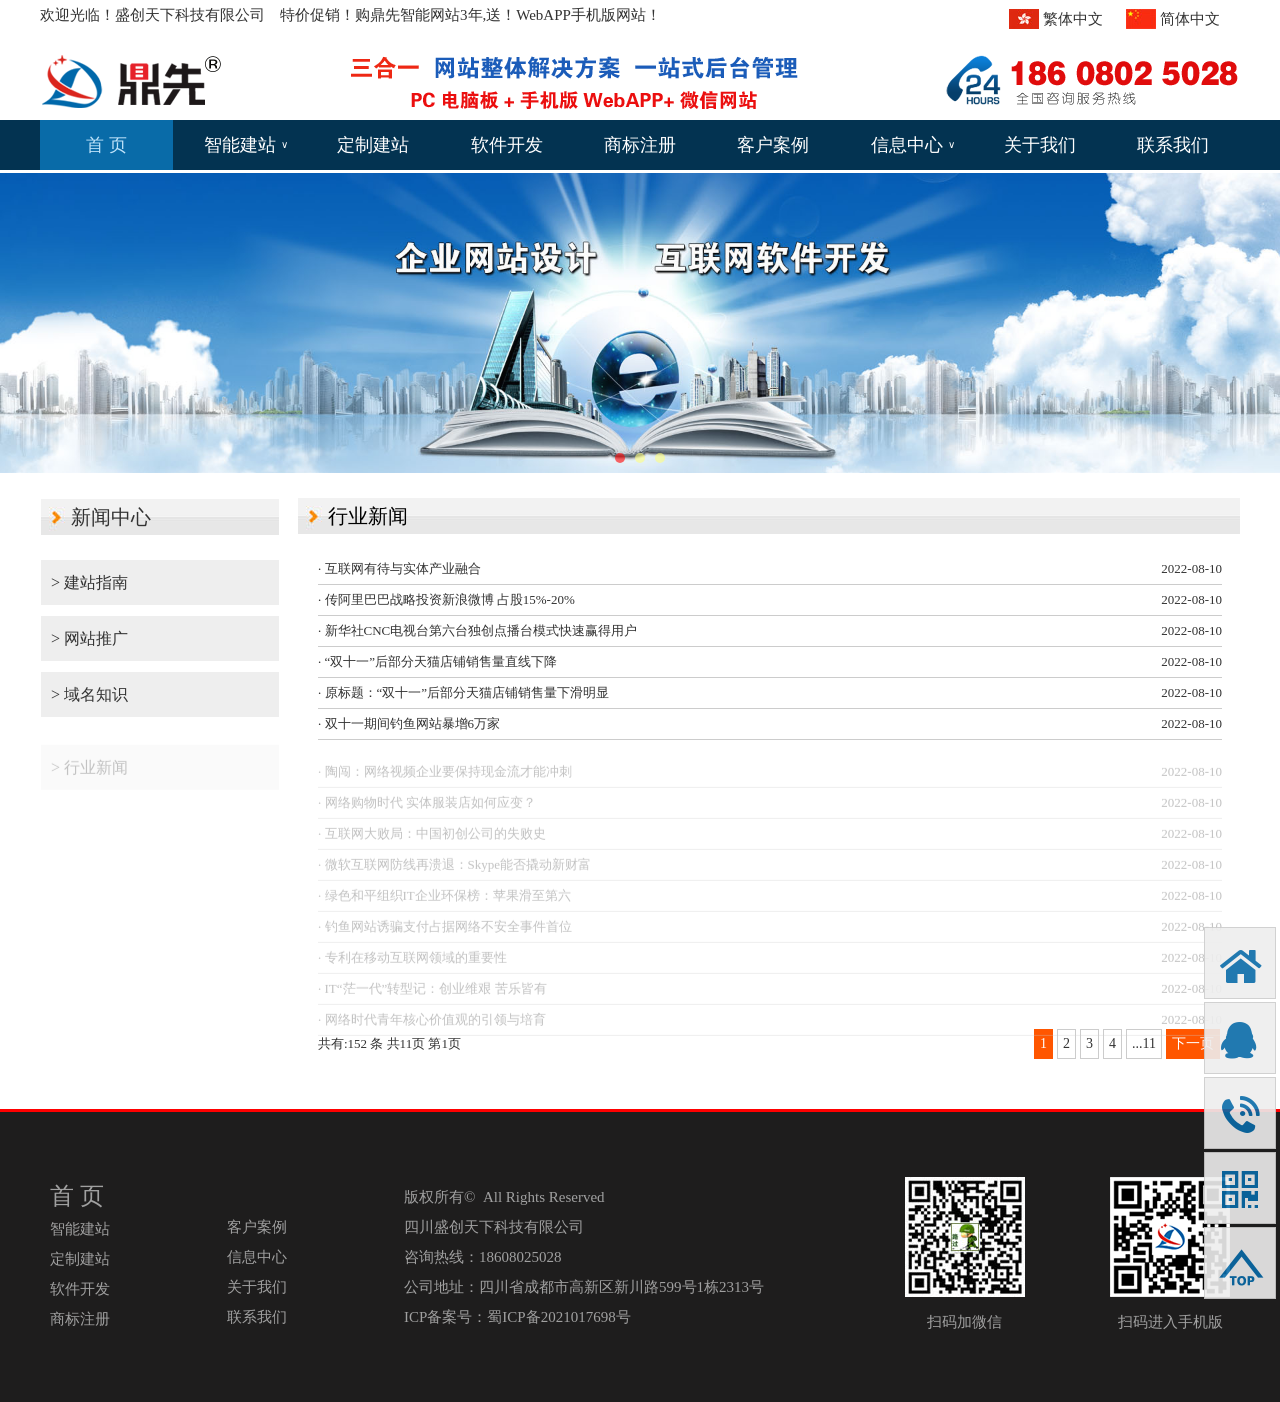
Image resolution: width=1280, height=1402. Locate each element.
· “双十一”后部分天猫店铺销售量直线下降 (437, 661)
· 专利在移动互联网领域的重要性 (412, 962)
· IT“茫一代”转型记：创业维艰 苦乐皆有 (432, 993)
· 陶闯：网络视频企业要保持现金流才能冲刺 (445, 776)
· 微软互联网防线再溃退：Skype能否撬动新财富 (454, 869)
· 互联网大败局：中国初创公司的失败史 (432, 838)
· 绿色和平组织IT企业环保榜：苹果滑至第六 (444, 900)
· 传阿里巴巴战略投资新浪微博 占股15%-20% (446, 599)
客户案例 (773, 145)
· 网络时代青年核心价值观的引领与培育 (432, 1024)
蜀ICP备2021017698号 (558, 1317)
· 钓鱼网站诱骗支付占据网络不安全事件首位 (445, 931)
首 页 (106, 145)
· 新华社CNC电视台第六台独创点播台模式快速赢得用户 (477, 630)
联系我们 (1173, 145)
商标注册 (640, 145)
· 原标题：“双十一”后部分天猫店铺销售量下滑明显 (463, 692)
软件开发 (507, 145)
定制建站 (373, 145)
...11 (1144, 1043)
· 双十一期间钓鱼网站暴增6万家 (409, 723)
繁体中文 (1073, 19)
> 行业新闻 (89, 772)
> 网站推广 (89, 638)
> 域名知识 (89, 694)
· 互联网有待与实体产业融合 (399, 568)
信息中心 (913, 145)
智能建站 (246, 145)
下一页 (1193, 1043)
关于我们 (1040, 145)
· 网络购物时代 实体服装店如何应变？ (427, 807)
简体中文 (1190, 19)
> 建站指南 (89, 582)
